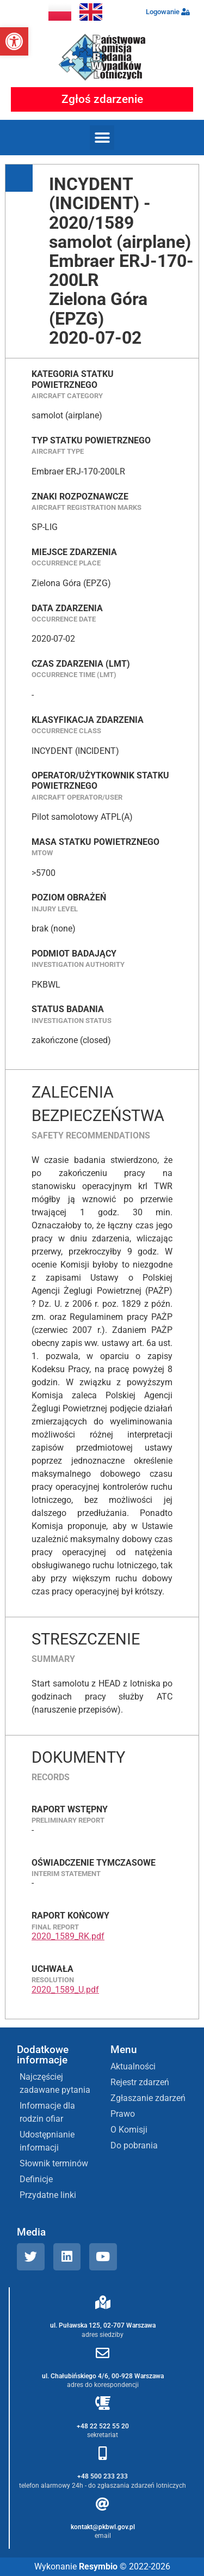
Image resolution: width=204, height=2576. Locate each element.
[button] (14, 41)
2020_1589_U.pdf (65, 1989)
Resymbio (98, 2566)
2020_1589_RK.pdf (68, 1936)
